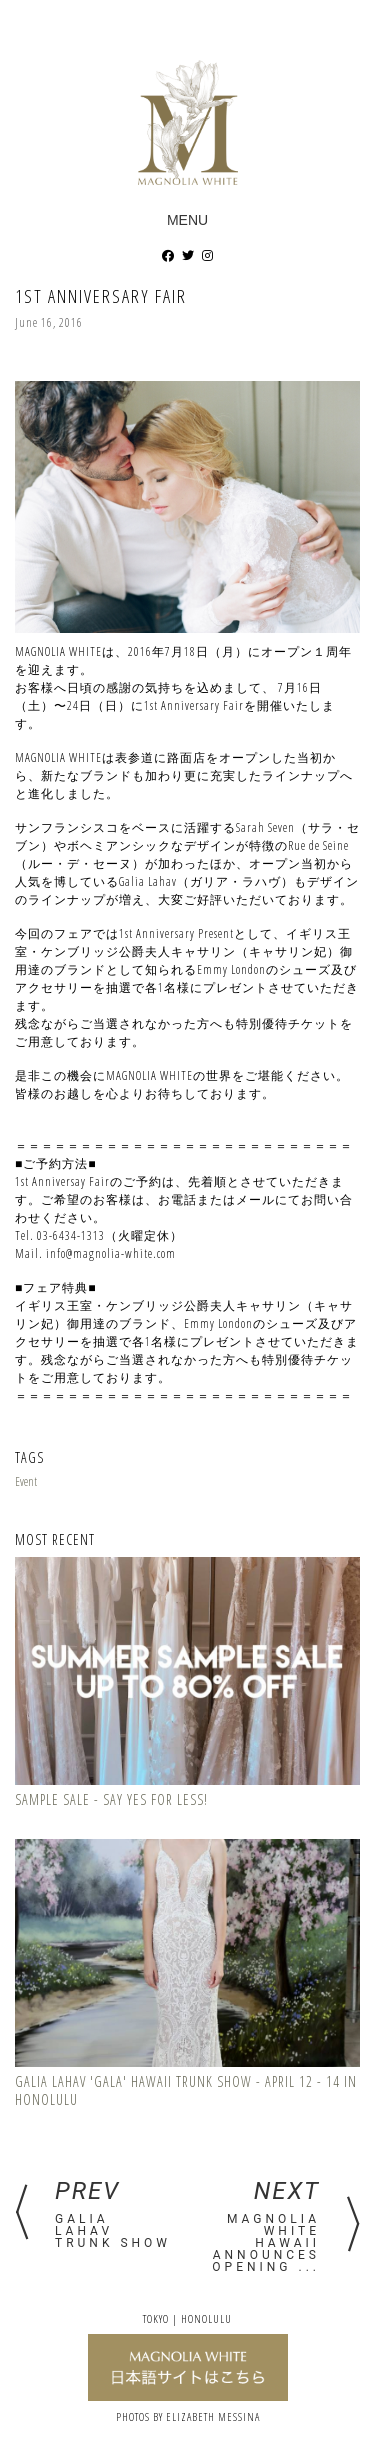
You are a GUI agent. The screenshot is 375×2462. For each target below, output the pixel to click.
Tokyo (156, 2318)
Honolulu (206, 2318)
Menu (187, 220)
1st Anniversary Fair (101, 296)
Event (26, 1481)
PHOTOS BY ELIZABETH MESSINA (188, 2416)
